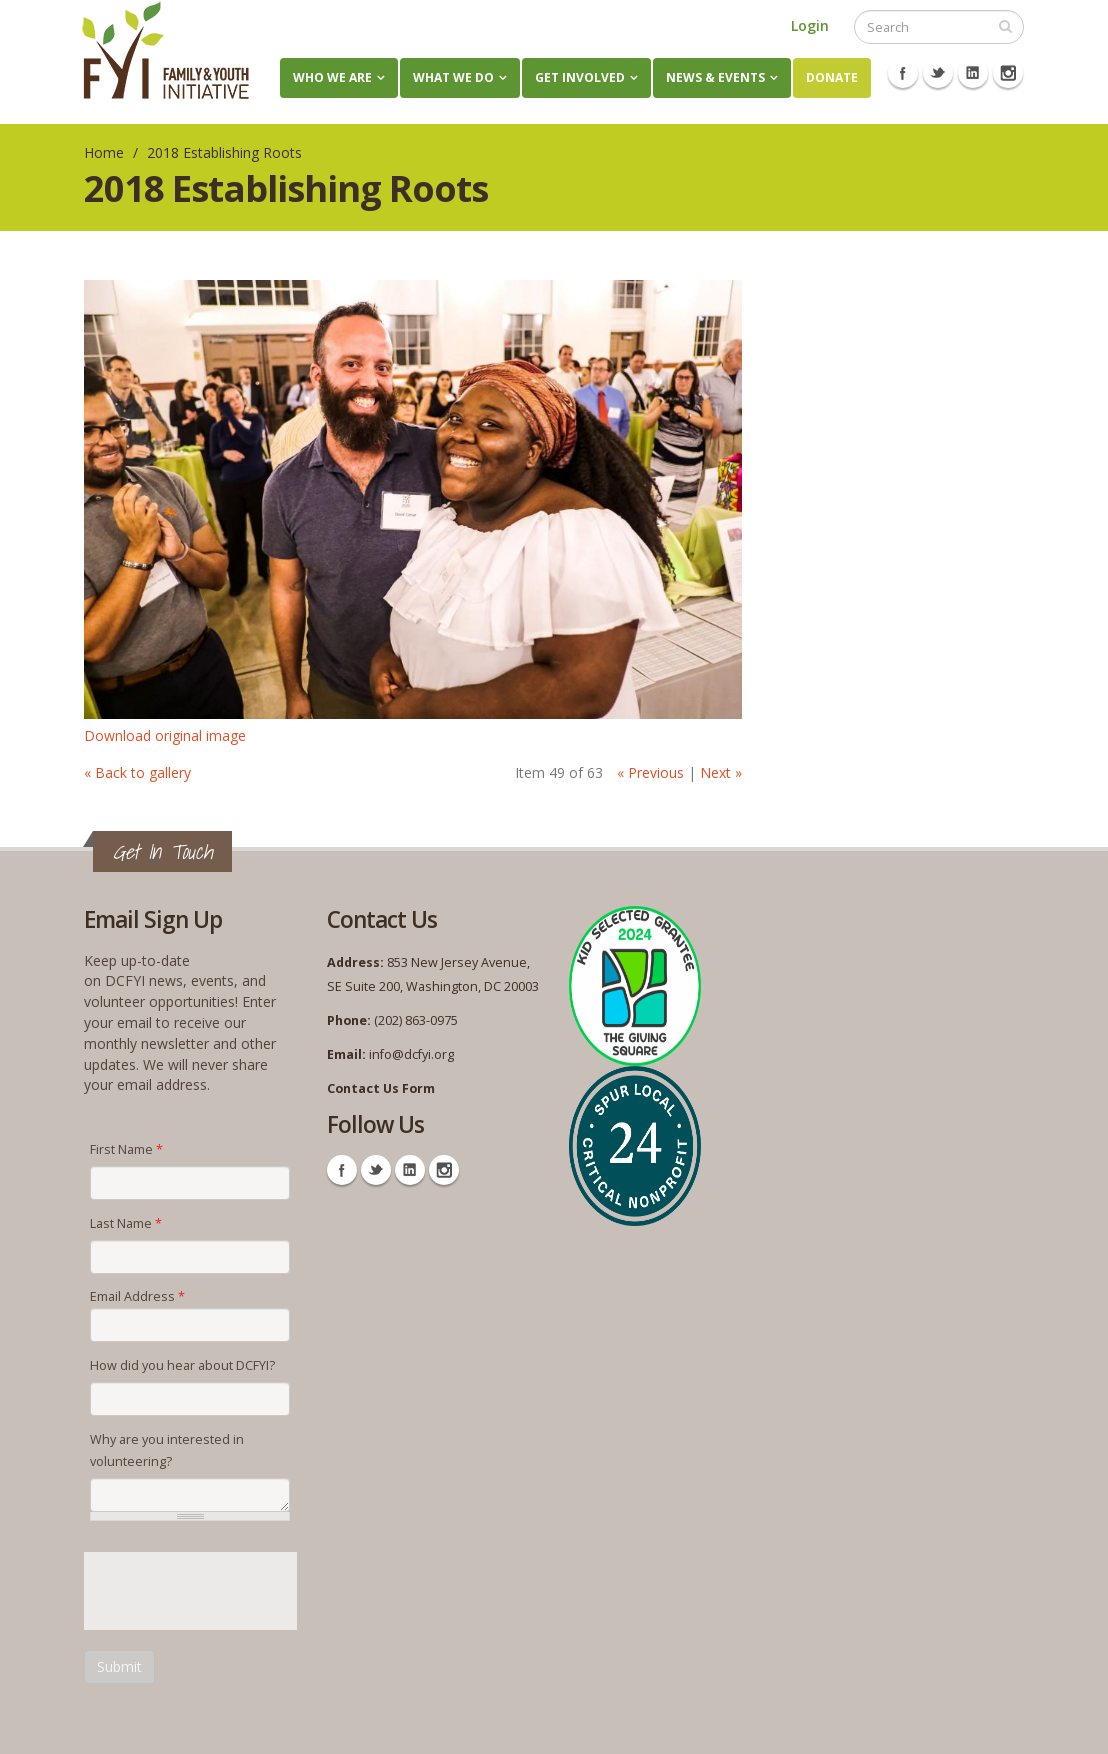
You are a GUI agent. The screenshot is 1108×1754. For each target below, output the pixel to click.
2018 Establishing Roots (224, 152)
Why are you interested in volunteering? (167, 1450)
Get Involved (580, 77)
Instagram (1008, 73)
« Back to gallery (137, 772)
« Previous (650, 772)
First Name (126, 1149)
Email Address (137, 1296)
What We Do (453, 77)
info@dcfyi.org (411, 1054)
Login (810, 25)
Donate (832, 77)
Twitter (938, 73)
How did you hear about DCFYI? (182, 1365)
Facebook (903, 73)
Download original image (165, 735)
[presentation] (236, 1591)
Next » (721, 772)
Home (104, 152)
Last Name (126, 1223)
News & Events (715, 77)
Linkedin (973, 73)
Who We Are (332, 77)
